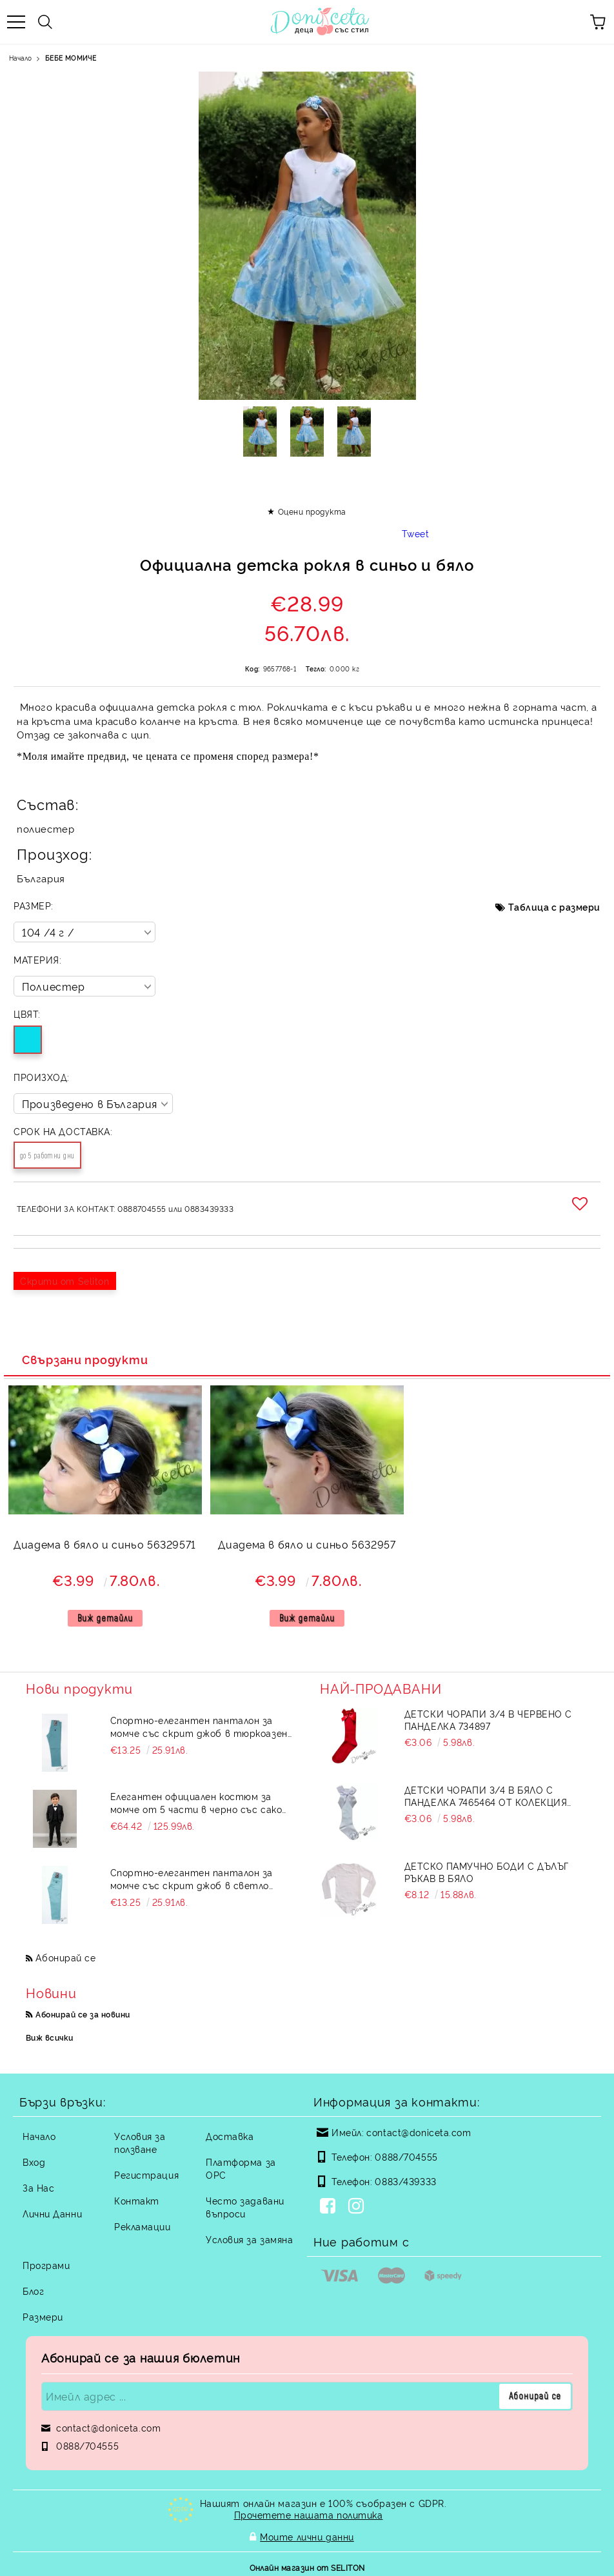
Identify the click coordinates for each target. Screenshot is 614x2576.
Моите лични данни (307, 2535)
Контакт (136, 2200)
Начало (20, 58)
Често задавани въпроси (245, 2206)
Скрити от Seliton (65, 1280)
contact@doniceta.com (418, 2132)
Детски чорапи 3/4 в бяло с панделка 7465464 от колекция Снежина (486, 1795)
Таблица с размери (554, 906)
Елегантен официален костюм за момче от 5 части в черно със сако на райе (196, 1803)
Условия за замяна (249, 2239)
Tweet (416, 533)
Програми (46, 2265)
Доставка (229, 2136)
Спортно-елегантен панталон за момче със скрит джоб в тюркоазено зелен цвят (201, 1726)
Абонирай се (65, 1957)
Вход (34, 2161)
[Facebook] (330, 2207)
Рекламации (142, 2226)
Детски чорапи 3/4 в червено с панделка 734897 (488, 1719)
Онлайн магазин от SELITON (307, 2564)
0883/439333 (405, 2181)
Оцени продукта (312, 511)
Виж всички (50, 2037)
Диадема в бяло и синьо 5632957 (306, 1544)
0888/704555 (406, 2156)
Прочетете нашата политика (308, 2514)
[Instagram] (358, 2207)
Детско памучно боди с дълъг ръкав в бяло (486, 1871)
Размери (43, 2316)
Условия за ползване (140, 2142)
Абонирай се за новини (82, 2013)
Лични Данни (52, 2213)
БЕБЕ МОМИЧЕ (70, 58)
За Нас (38, 2187)
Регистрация (146, 2174)
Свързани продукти (85, 1359)
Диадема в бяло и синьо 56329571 (105, 1544)
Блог (33, 2290)
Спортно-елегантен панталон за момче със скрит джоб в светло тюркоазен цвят (191, 1879)
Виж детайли (105, 1617)
